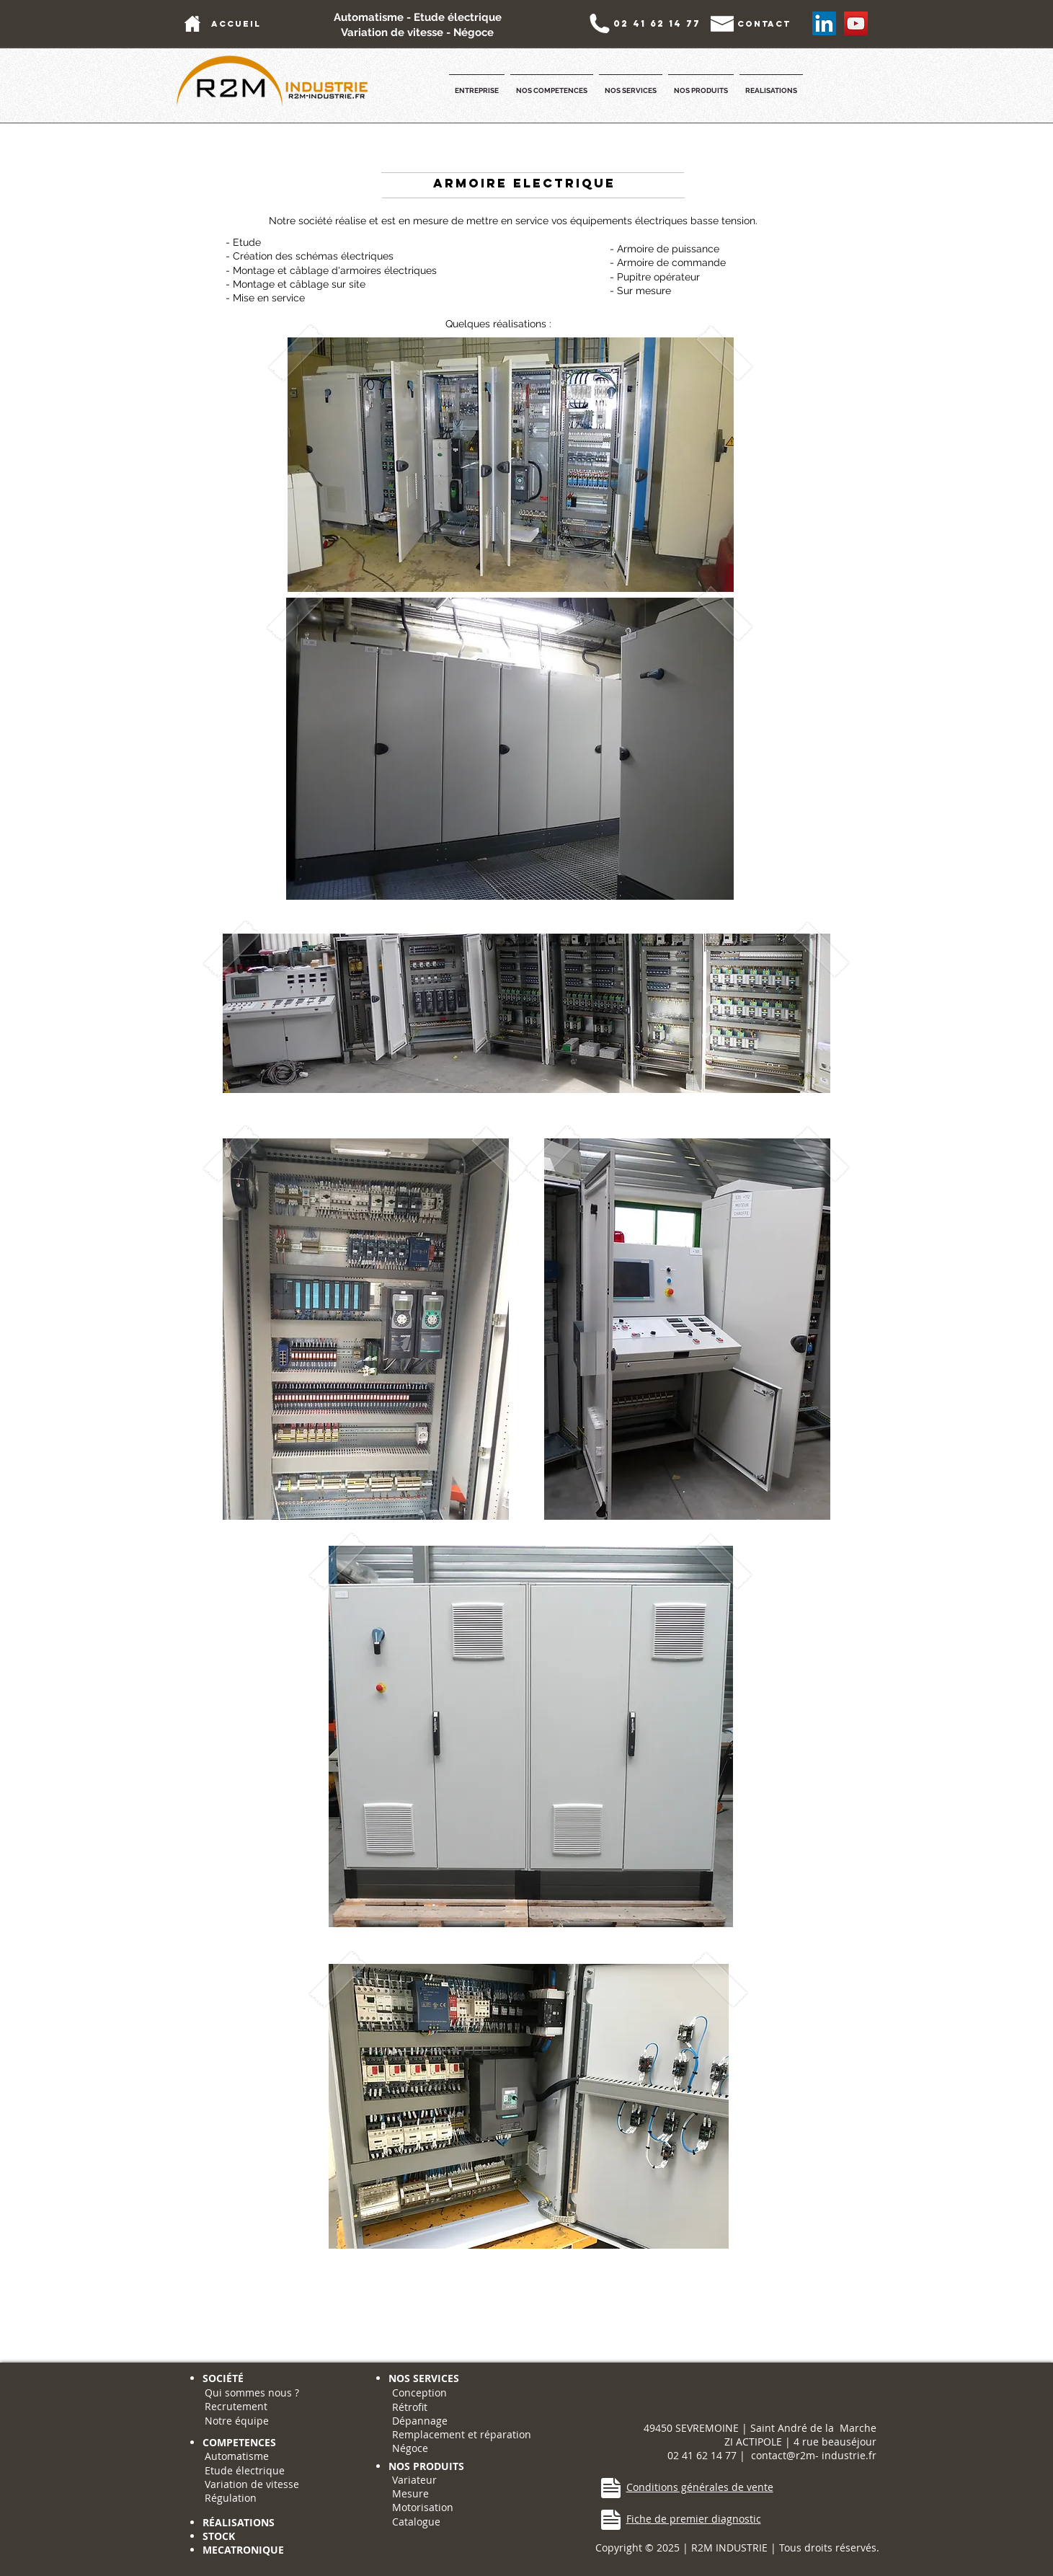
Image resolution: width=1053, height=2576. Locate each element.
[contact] (764, 23)
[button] (476, 84)
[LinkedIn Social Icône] (824, 23)
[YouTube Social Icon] (856, 23)
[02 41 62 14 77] (657, 23)
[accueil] (236, 23)
